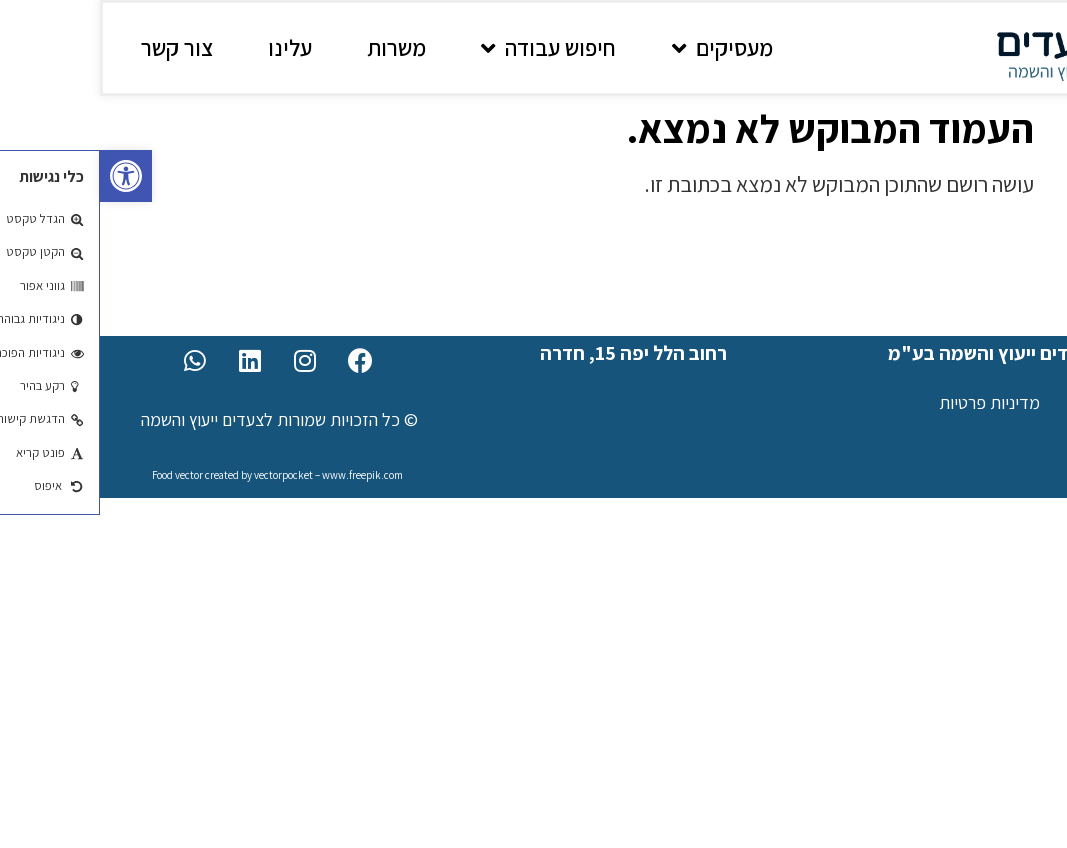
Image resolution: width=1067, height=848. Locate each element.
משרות (296, 48)
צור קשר (77, 48)
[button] (26, 176)
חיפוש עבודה (448, 48)
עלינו (190, 48)
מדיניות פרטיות (889, 402)
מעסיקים (622, 48)
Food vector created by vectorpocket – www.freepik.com (177, 475)
